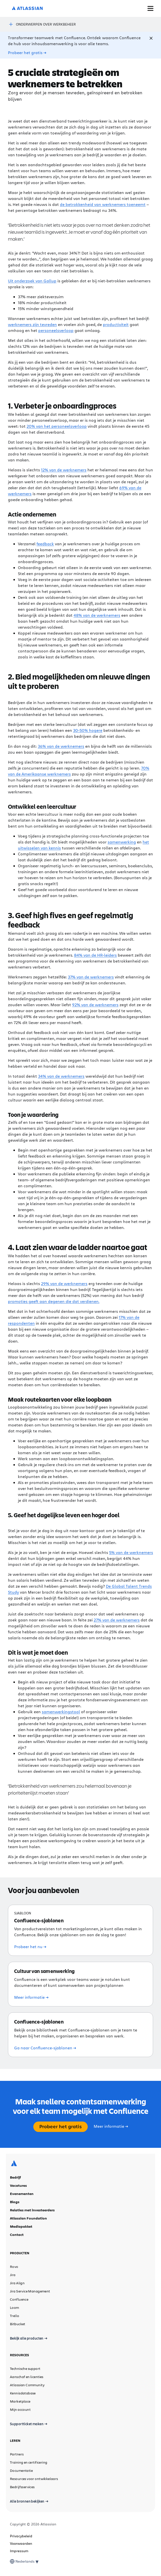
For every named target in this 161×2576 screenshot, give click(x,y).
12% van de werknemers (63, 469)
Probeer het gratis (60, 2126)
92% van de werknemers (95, 1004)
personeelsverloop (56, 330)
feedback (45, 543)
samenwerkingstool (61, 1711)
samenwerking (122, 841)
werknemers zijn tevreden (32, 324)
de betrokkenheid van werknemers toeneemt (103, 204)
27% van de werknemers (117, 1619)
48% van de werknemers (97, 615)
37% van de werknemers (91, 976)
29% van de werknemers (64, 1283)
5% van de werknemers (131, 1552)
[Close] (151, 38)
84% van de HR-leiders (95, 955)
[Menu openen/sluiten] (150, 8)
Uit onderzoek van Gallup (32, 280)
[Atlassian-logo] (27, 8)
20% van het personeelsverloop (57, 426)
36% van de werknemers (61, 746)
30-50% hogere (87, 730)
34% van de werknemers (61, 1076)
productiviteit (116, 324)
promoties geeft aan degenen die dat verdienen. (53, 1301)
